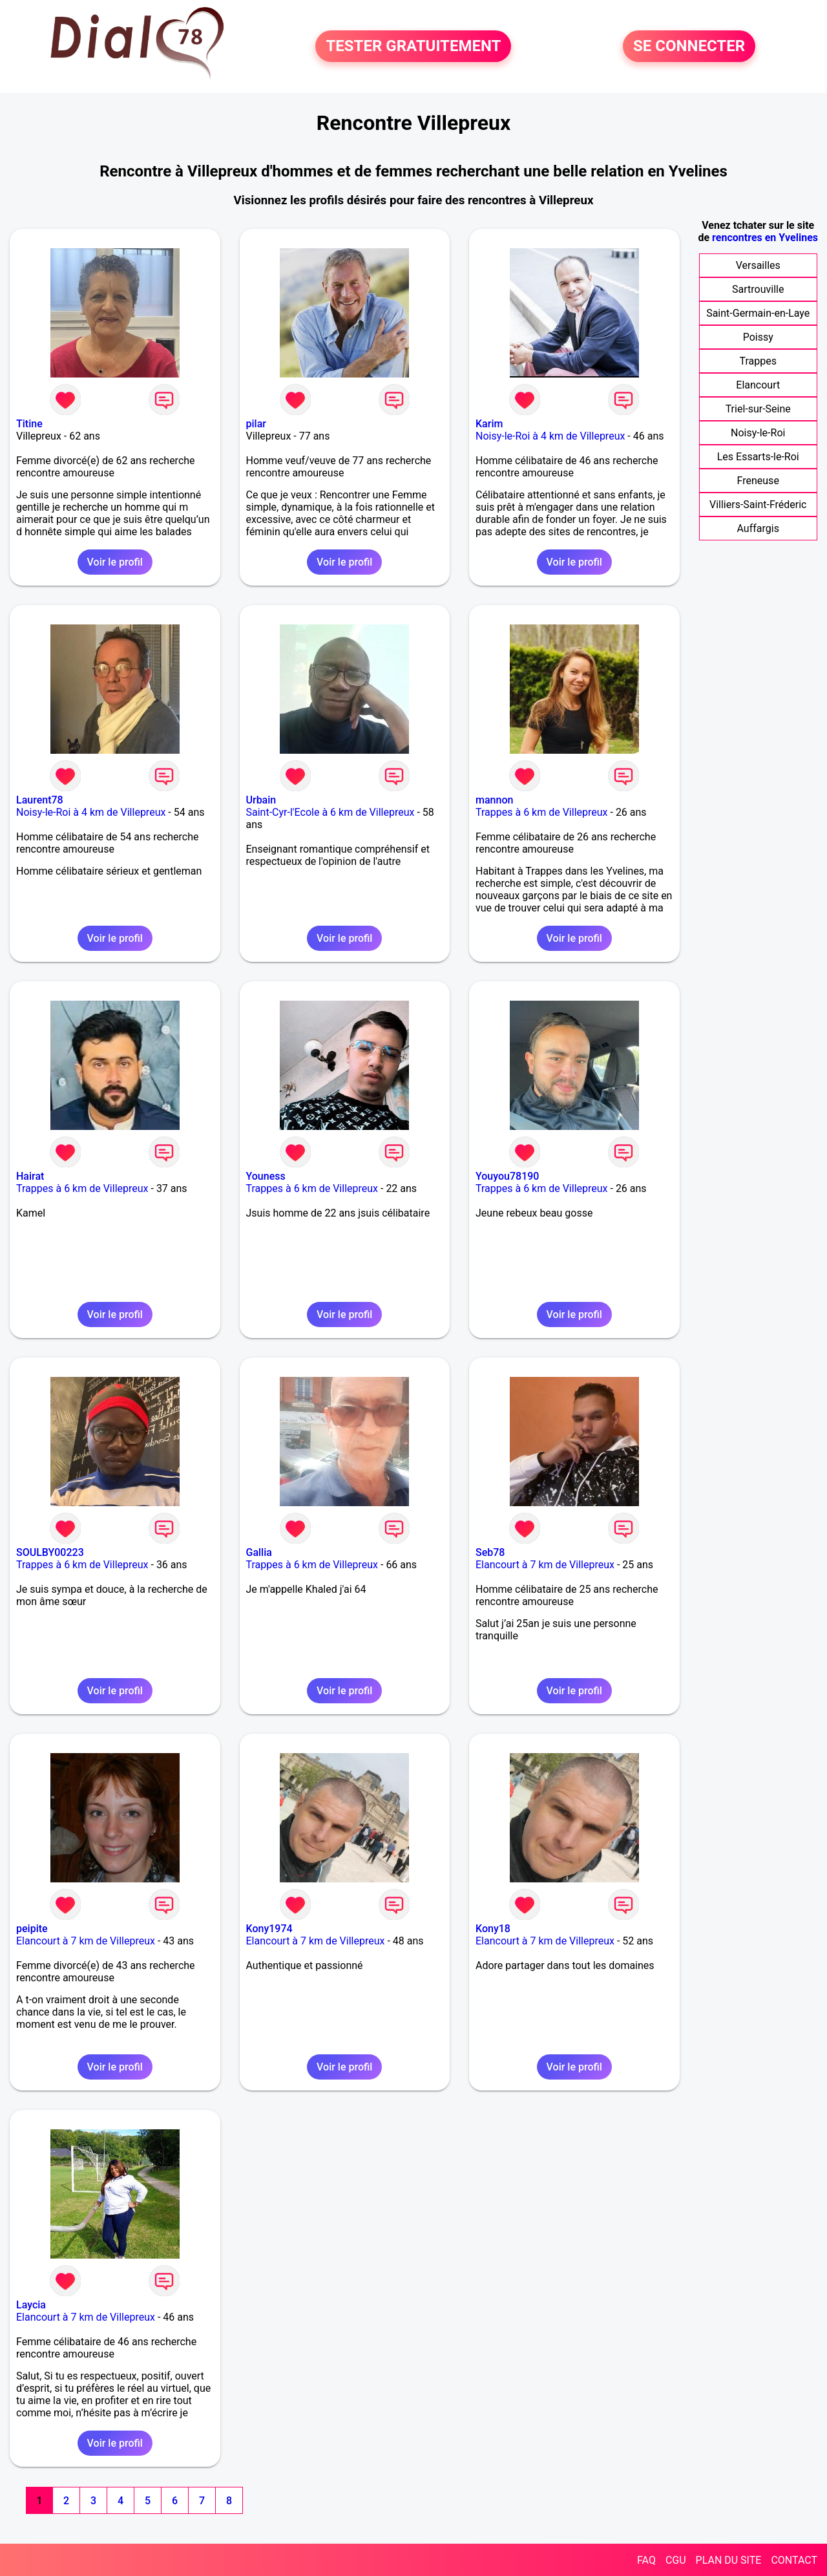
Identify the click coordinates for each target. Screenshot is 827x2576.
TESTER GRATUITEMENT (413, 46)
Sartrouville (758, 289)
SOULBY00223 (50, 1552)
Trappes (757, 361)
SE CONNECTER (689, 46)
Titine (29, 424)
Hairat (30, 1176)
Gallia (259, 1552)
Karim (489, 424)
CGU (675, 2560)
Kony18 (493, 1928)
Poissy (758, 337)
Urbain (261, 800)
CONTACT (794, 2560)
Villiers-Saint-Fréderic (758, 504)
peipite (32, 1928)
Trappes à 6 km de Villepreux (542, 812)
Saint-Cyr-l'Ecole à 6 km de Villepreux (330, 812)
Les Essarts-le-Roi (758, 457)
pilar (256, 424)
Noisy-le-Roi (758, 433)
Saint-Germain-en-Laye (758, 313)
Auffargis (758, 528)
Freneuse (758, 480)
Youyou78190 (507, 1176)
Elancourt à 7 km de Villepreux (545, 1565)
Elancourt (758, 385)
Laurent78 (39, 800)
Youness (266, 1176)
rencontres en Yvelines (765, 237)
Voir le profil (115, 562)
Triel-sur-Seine (758, 409)
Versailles (758, 265)
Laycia (31, 2305)
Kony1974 (269, 1928)
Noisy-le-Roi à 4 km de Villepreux (550, 436)
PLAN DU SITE (729, 2560)
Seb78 (490, 1552)
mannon (494, 800)
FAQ (646, 2560)
